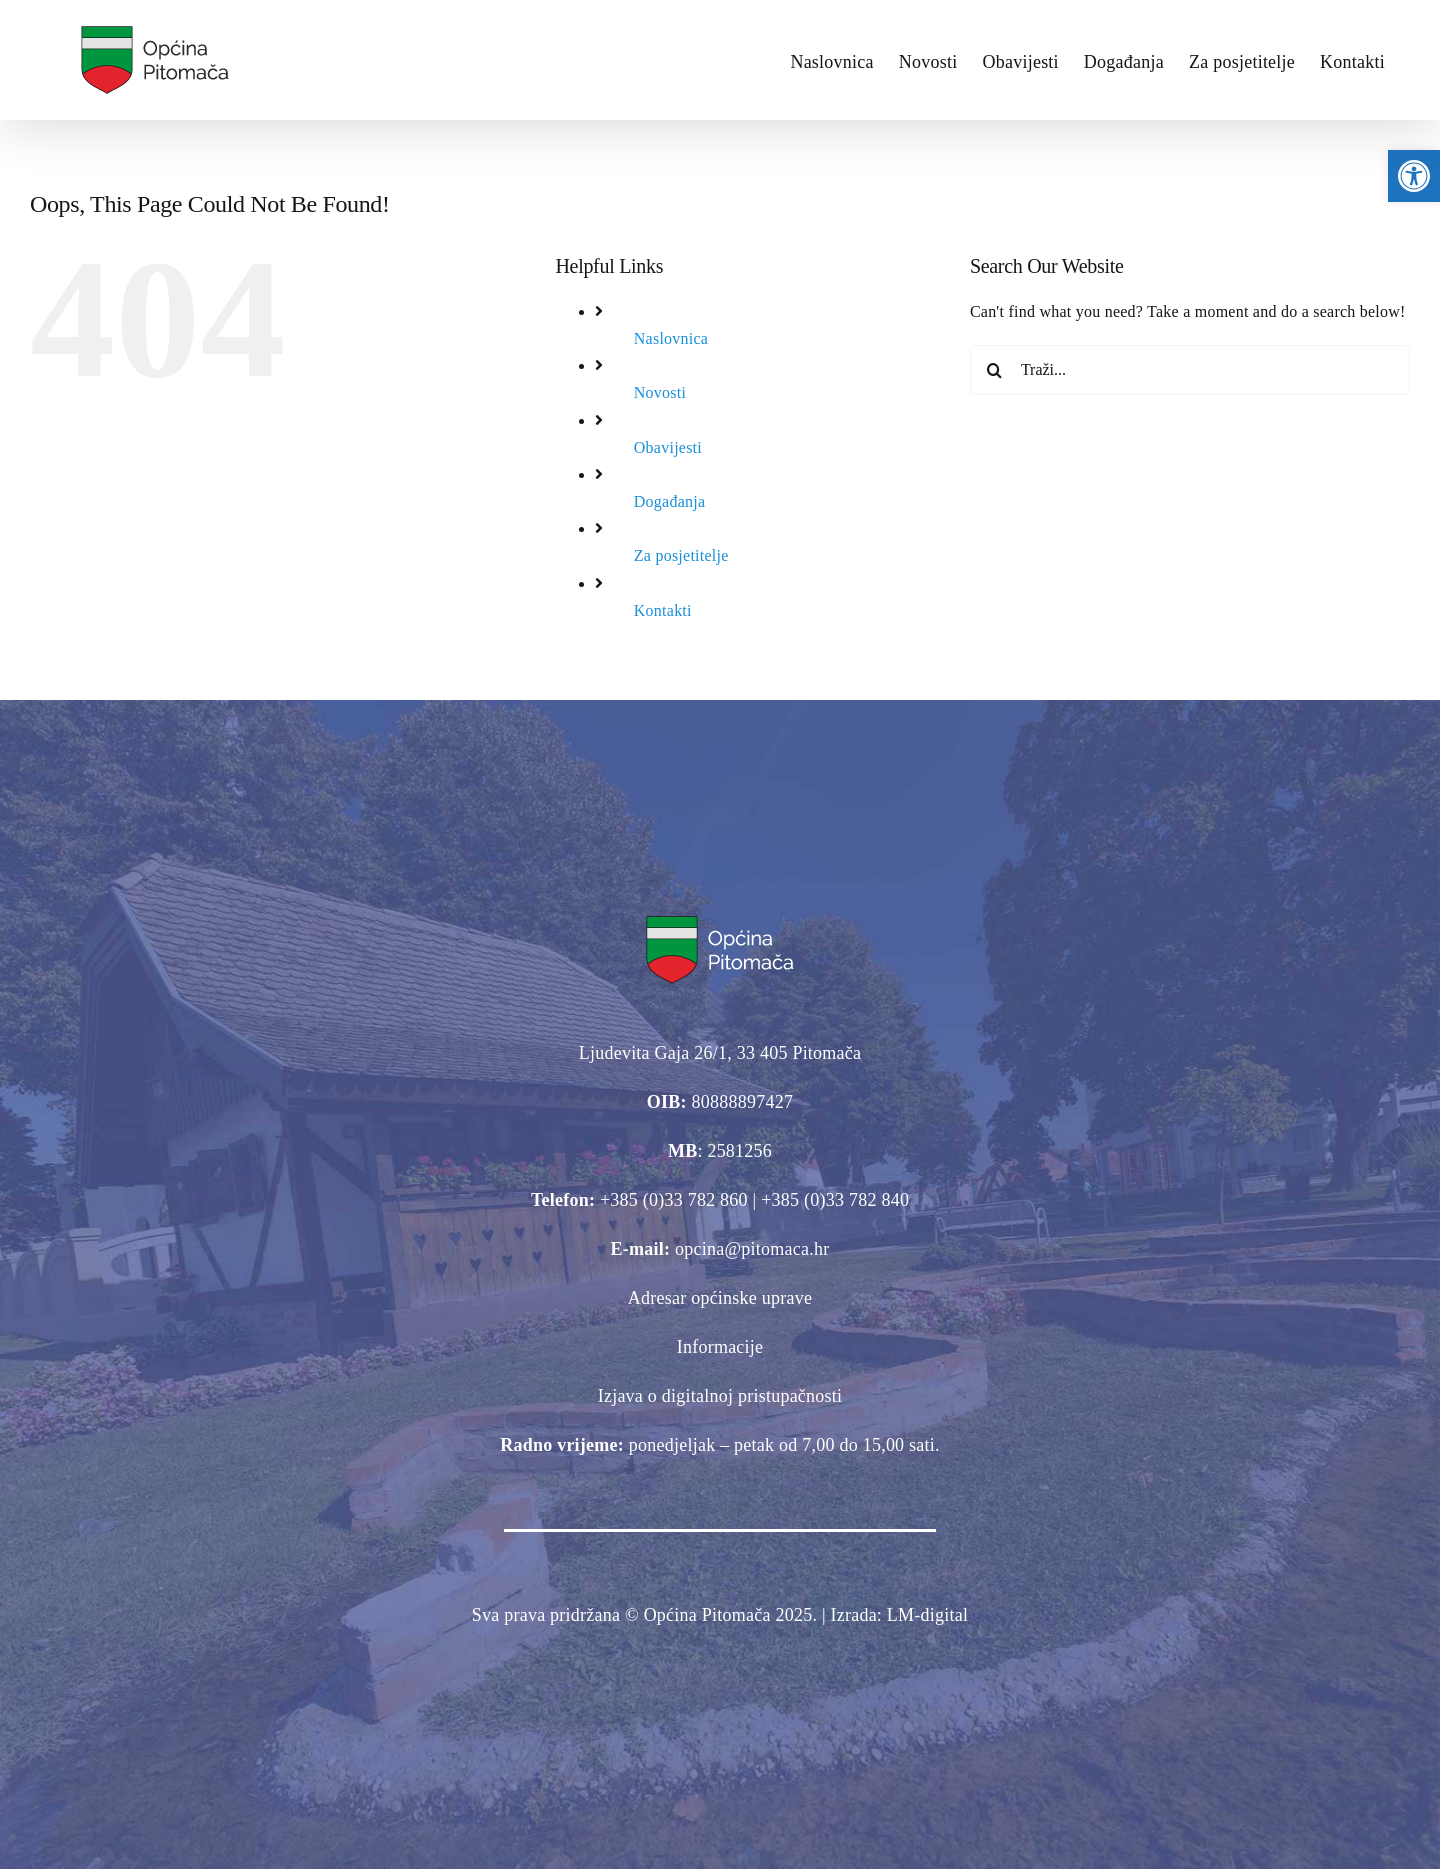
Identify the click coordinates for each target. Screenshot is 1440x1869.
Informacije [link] (720, 1347)
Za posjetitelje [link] (681, 555)
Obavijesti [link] (668, 447)
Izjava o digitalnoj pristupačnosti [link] (720, 1396)
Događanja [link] (669, 501)
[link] (1414, 176)
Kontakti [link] (663, 610)
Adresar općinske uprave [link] (720, 1298)
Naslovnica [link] (671, 338)
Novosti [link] (660, 392)
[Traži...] (1190, 370)
